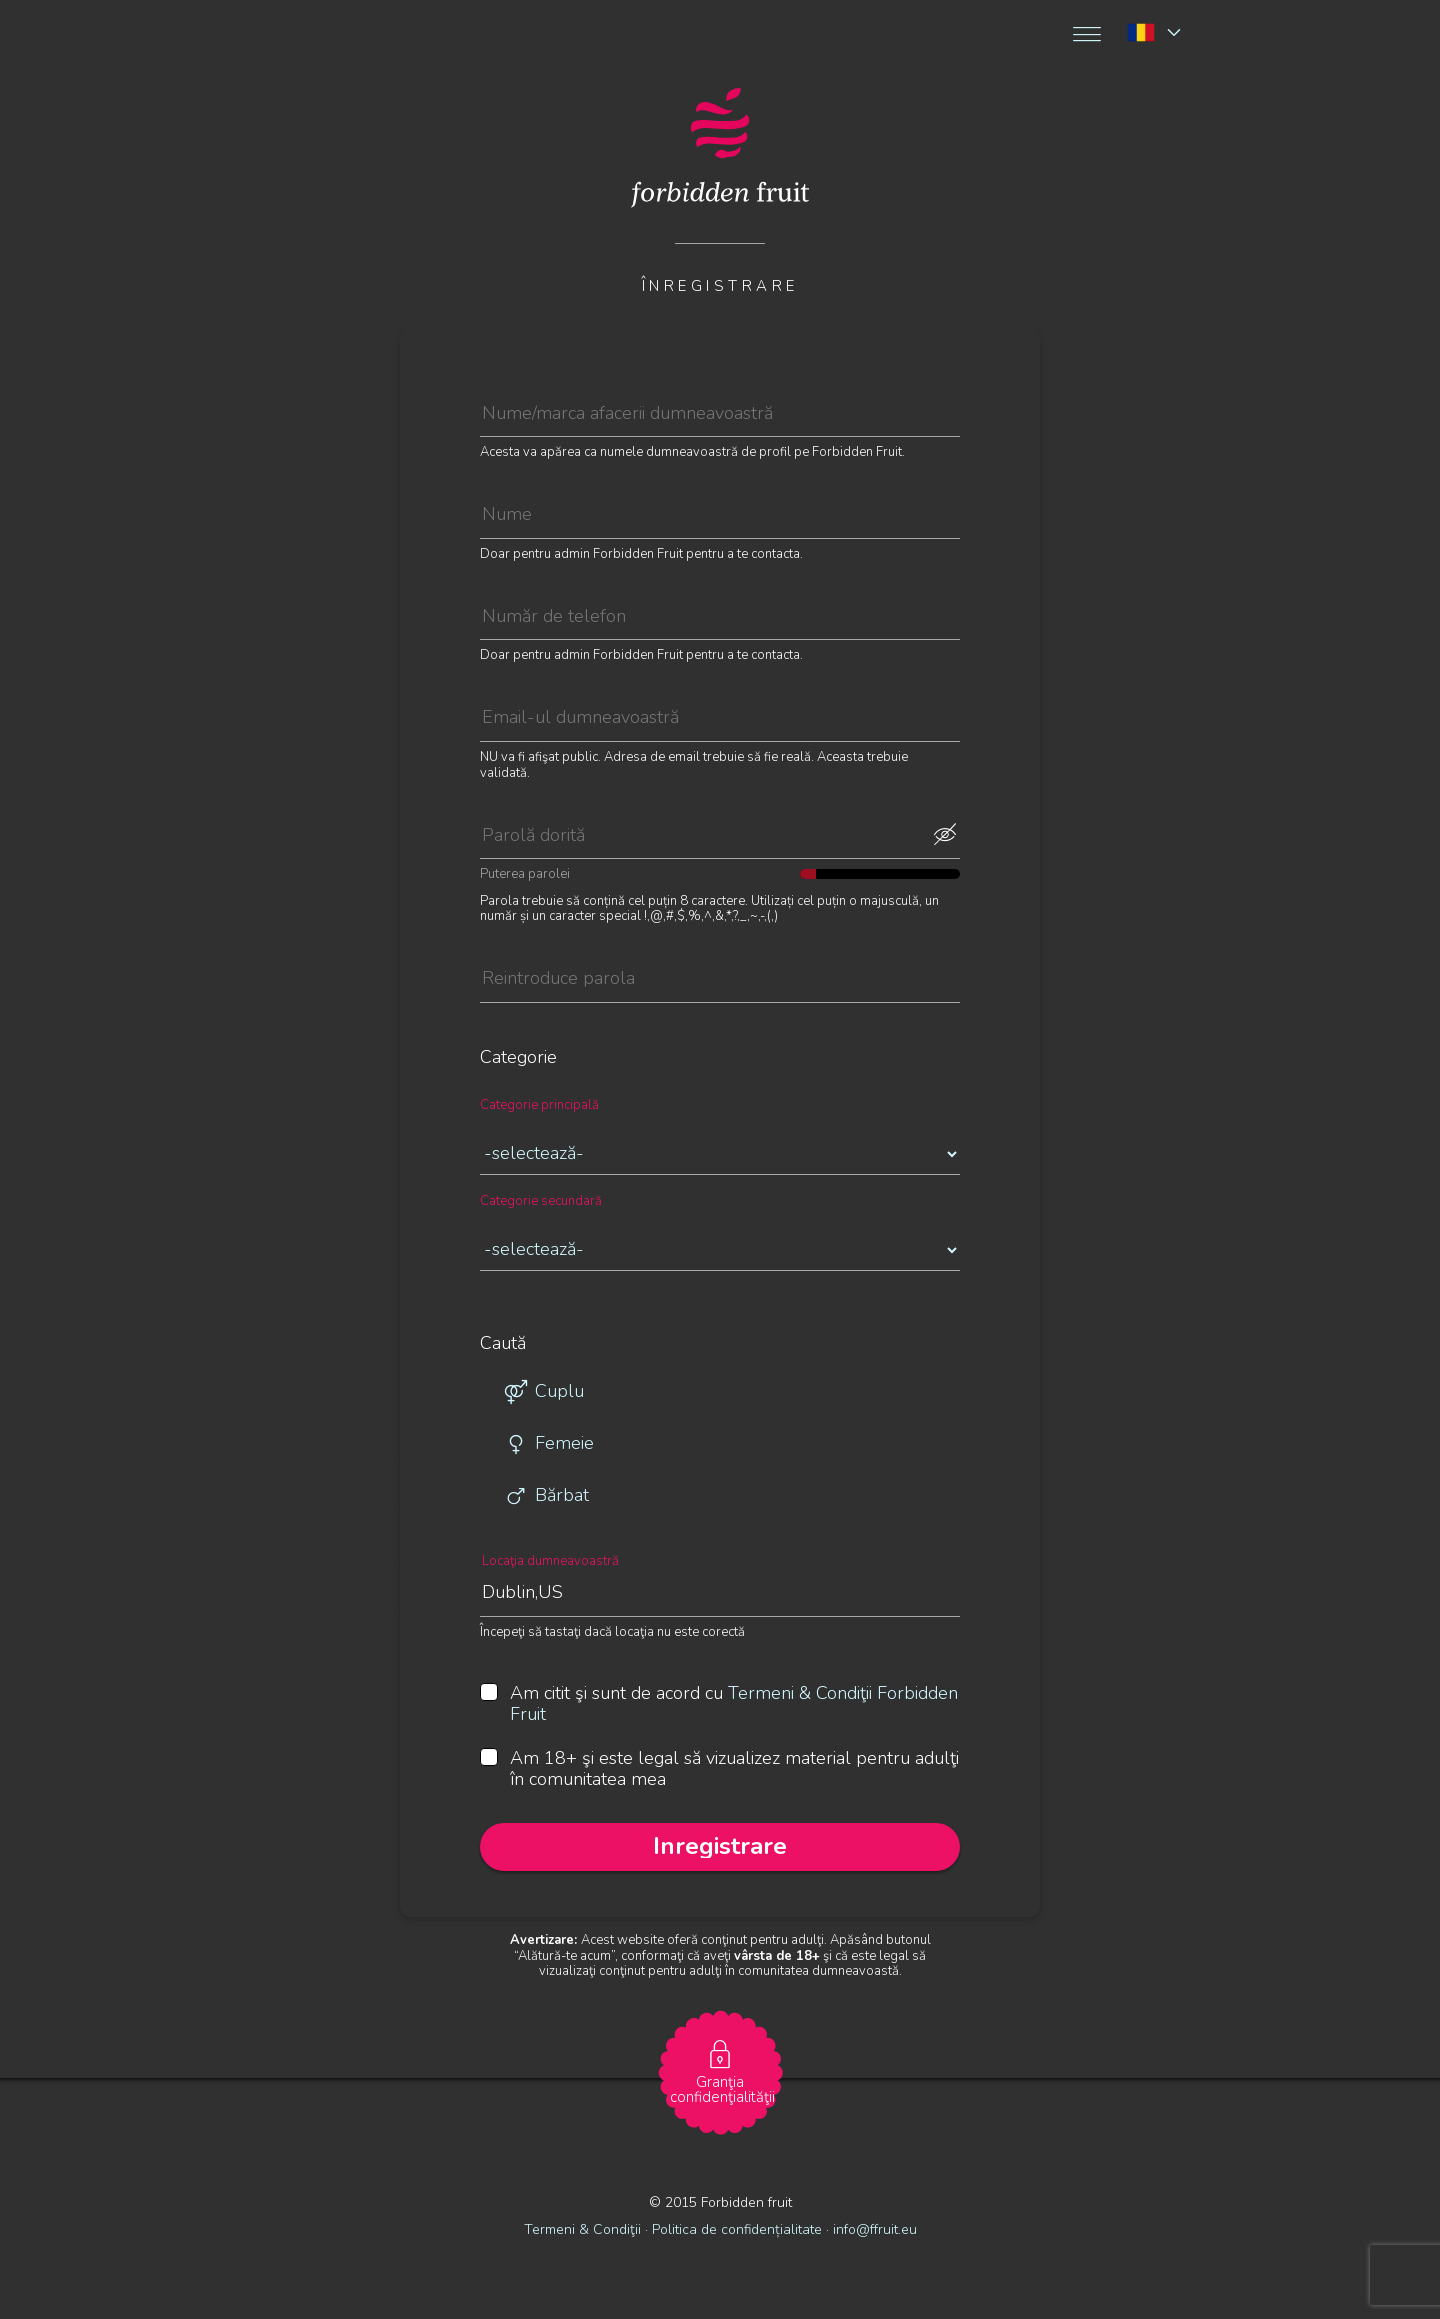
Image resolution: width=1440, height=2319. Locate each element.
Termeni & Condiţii (582, 2229)
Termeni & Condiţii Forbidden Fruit (734, 1704)
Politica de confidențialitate (739, 2229)
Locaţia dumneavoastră (550, 1561)
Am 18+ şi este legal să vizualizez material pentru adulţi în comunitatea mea (719, 1769)
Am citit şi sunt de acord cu (719, 1704)
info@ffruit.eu (875, 2229)
